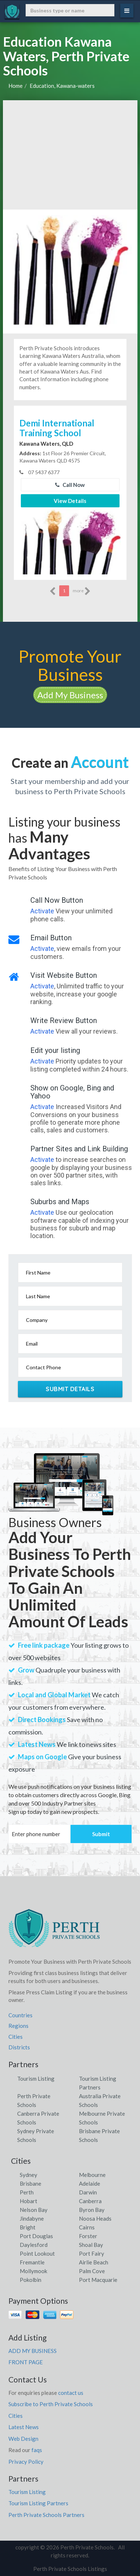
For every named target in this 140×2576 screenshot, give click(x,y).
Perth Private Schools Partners (46, 2514)
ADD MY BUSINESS (32, 2350)
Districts (19, 2047)
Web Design (23, 2438)
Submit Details (70, 1389)
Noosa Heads (95, 2218)
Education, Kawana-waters (62, 85)
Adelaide (89, 2183)
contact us (70, 2392)
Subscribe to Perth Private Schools (50, 2404)
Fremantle (32, 2262)
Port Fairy (91, 2253)
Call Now (70, 484)
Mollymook (33, 2271)
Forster (88, 2236)
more (82, 591)
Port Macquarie (98, 2279)
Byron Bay (92, 2209)
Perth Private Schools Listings (70, 2568)
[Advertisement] (70, 155)
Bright (27, 2227)
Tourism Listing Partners (38, 2503)
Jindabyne (32, 2218)
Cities (15, 2036)
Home (15, 85)
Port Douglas (36, 2236)
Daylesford (34, 2244)
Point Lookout (37, 2253)
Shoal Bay (91, 2244)
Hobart (28, 2201)
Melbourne (92, 2174)
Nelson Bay (34, 2209)
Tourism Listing (35, 2078)
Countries (20, 2015)
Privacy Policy (25, 2461)
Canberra (90, 2201)
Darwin (88, 2192)
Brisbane (30, 2183)
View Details (70, 500)
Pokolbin (30, 2279)
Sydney (28, 2174)
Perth (27, 2192)
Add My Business (70, 695)
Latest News (23, 2427)
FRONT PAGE (25, 2362)
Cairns (87, 2227)
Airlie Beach (93, 2262)
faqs (36, 2450)
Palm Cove (92, 2271)
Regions (18, 2025)
